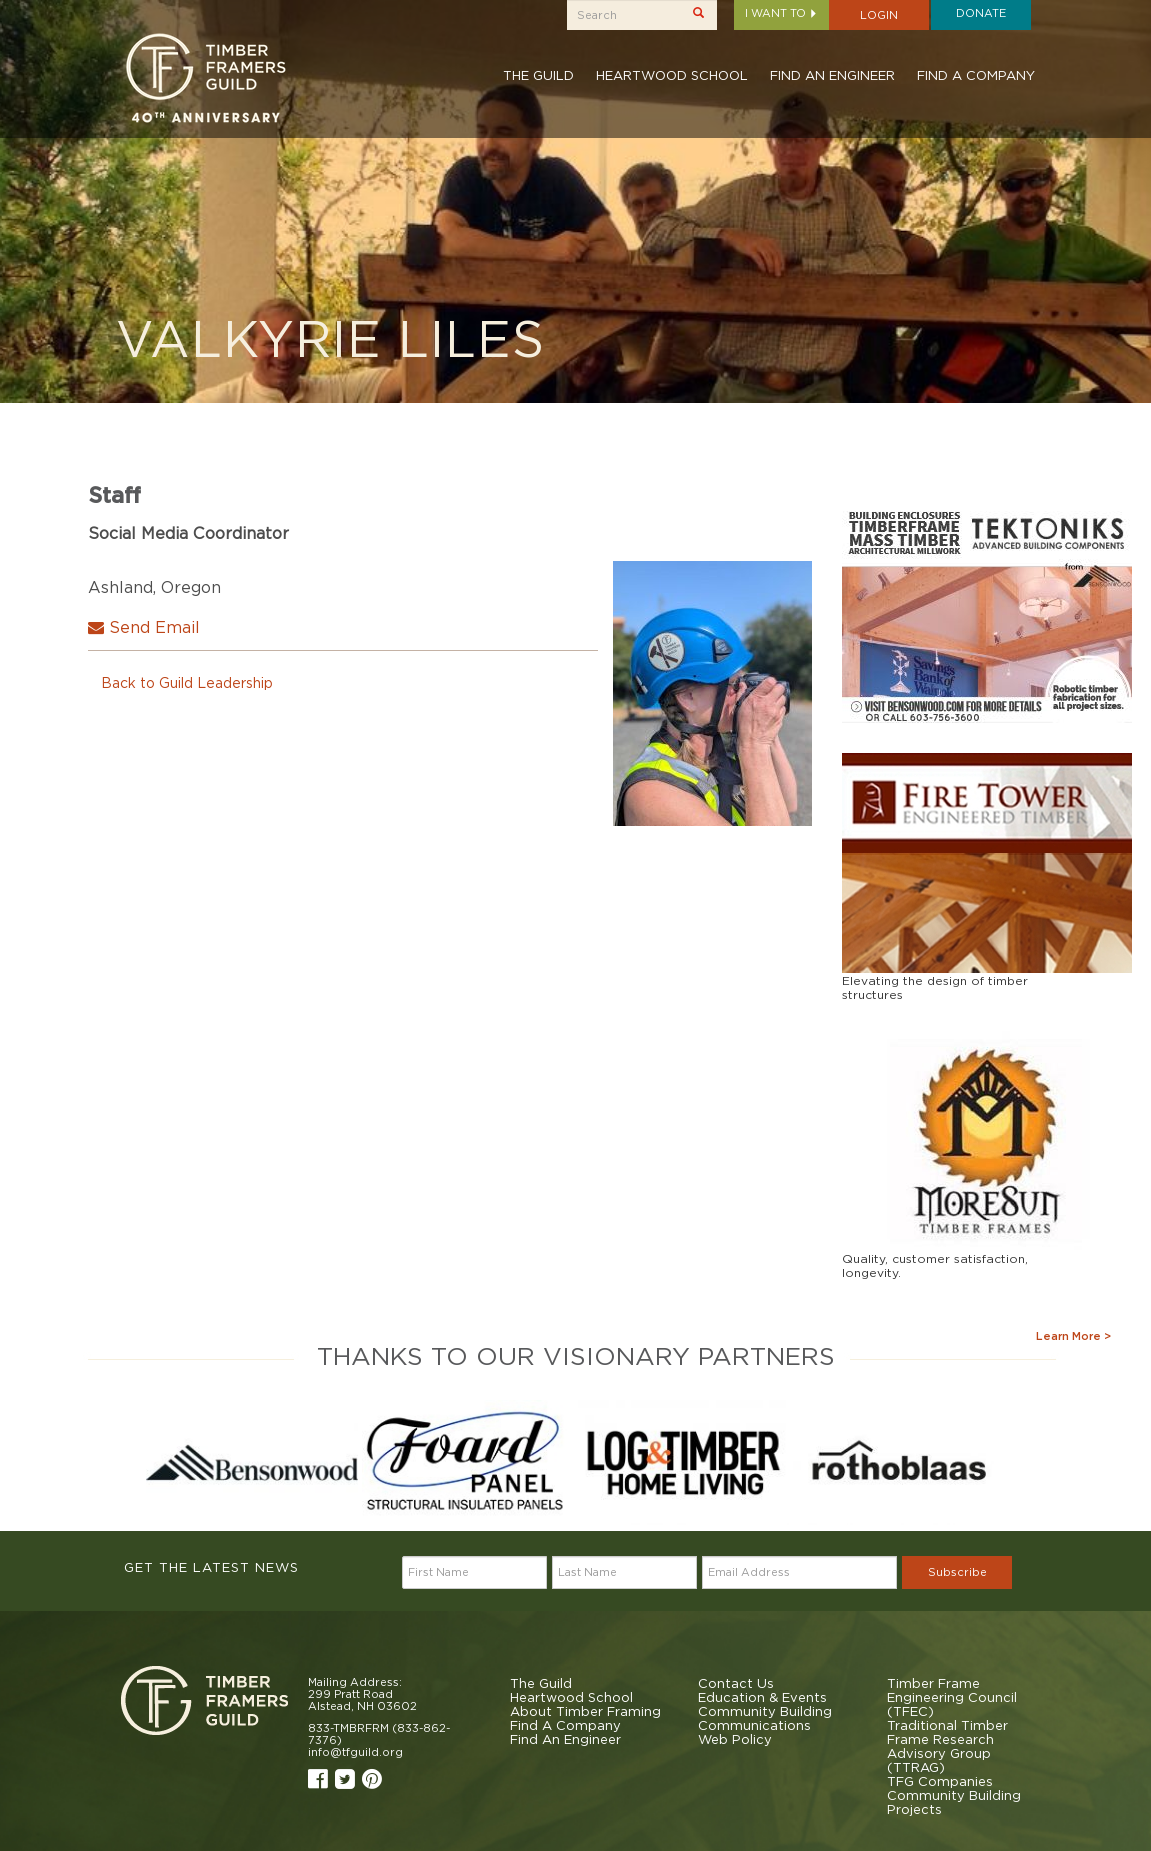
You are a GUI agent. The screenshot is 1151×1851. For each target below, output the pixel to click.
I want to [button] (781, 13)
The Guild (538, 75)
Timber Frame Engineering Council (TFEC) (952, 1697)
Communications (754, 1725)
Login (879, 15)
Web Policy (735, 1739)
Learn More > (1073, 1336)
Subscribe (957, 1572)
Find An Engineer (832, 75)
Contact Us (736, 1683)
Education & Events (762, 1697)
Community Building (765, 1711)
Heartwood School (672, 75)
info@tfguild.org (355, 1752)
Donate (981, 13)
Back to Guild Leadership (187, 682)
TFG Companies (940, 1781)
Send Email (144, 627)
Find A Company (976, 75)
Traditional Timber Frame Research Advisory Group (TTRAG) (947, 1746)
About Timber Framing (585, 1711)
